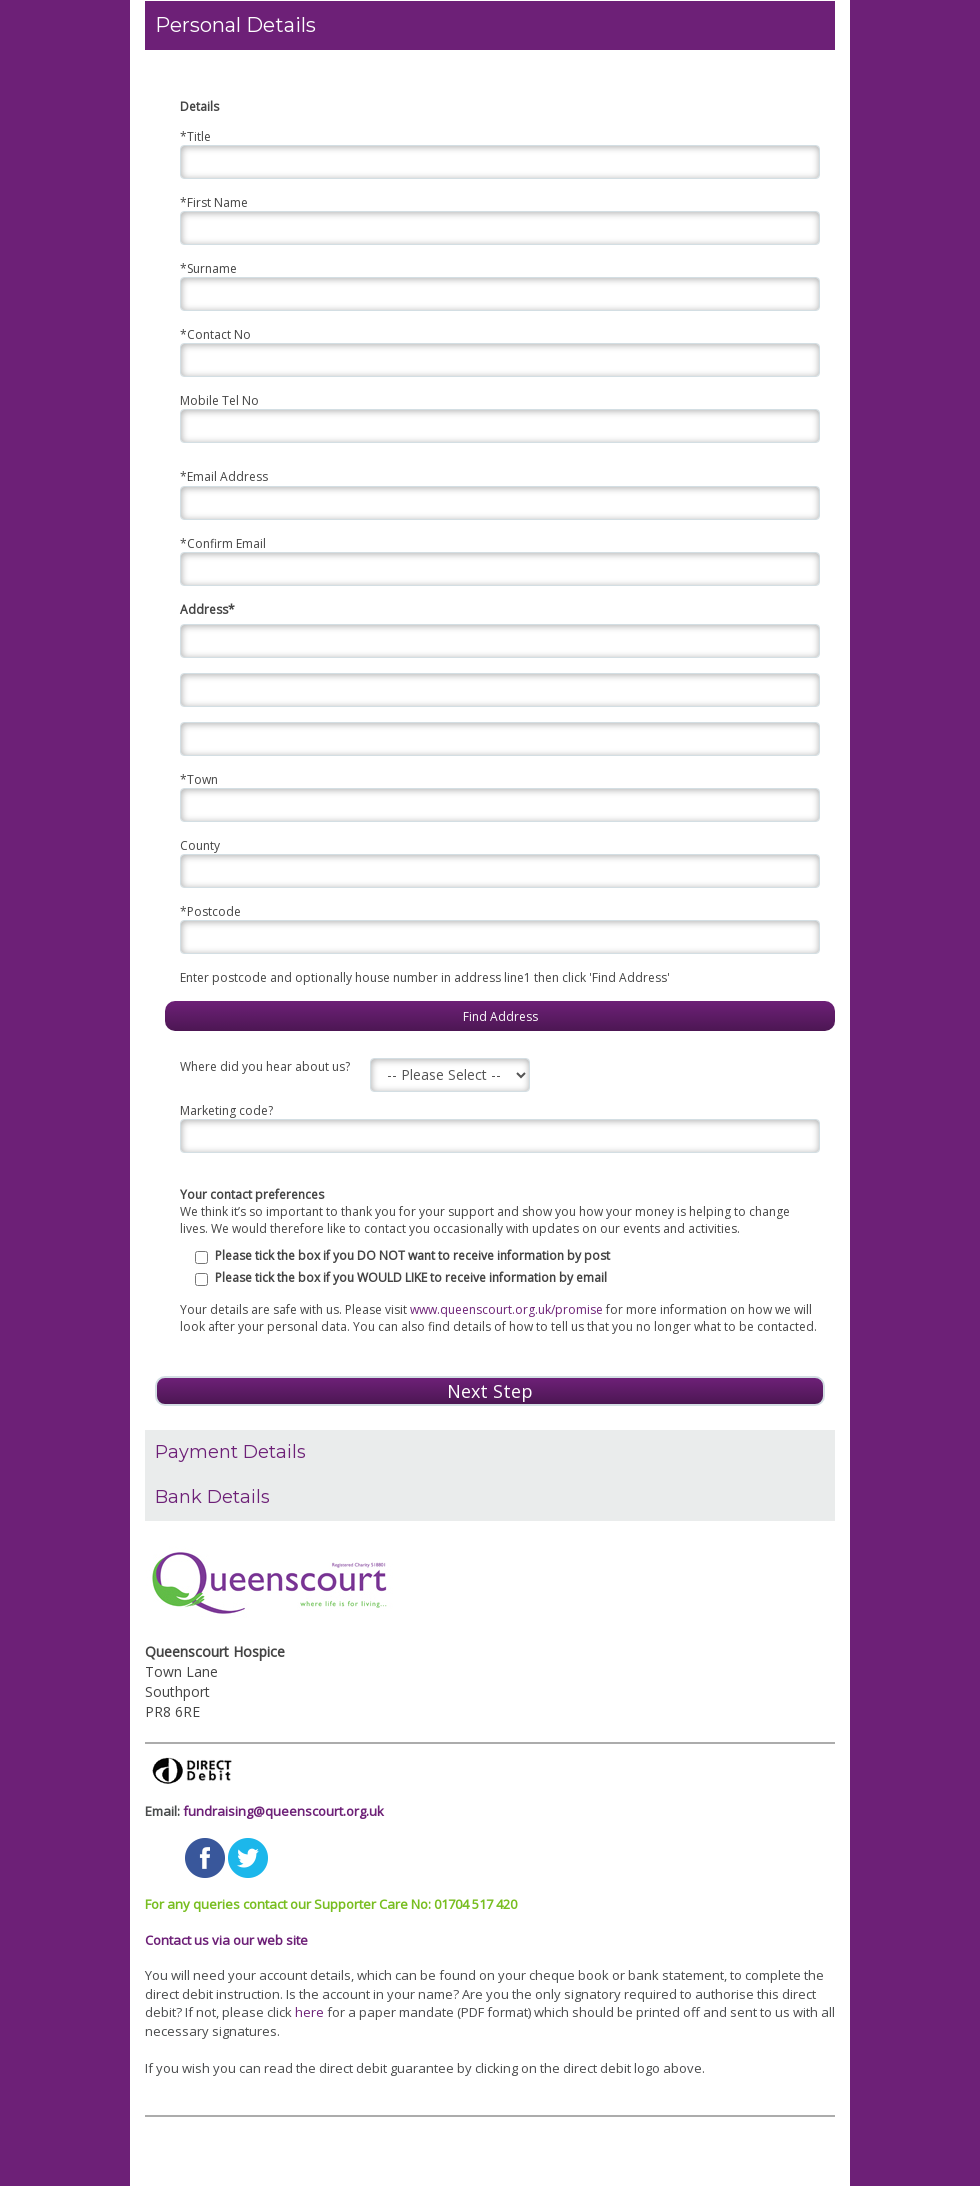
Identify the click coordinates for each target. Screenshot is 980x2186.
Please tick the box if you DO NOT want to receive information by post (412, 1255)
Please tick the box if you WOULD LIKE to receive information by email (411, 1277)
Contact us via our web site (226, 1940)
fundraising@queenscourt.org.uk (283, 1811)
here (309, 2012)
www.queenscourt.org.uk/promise (506, 1309)
